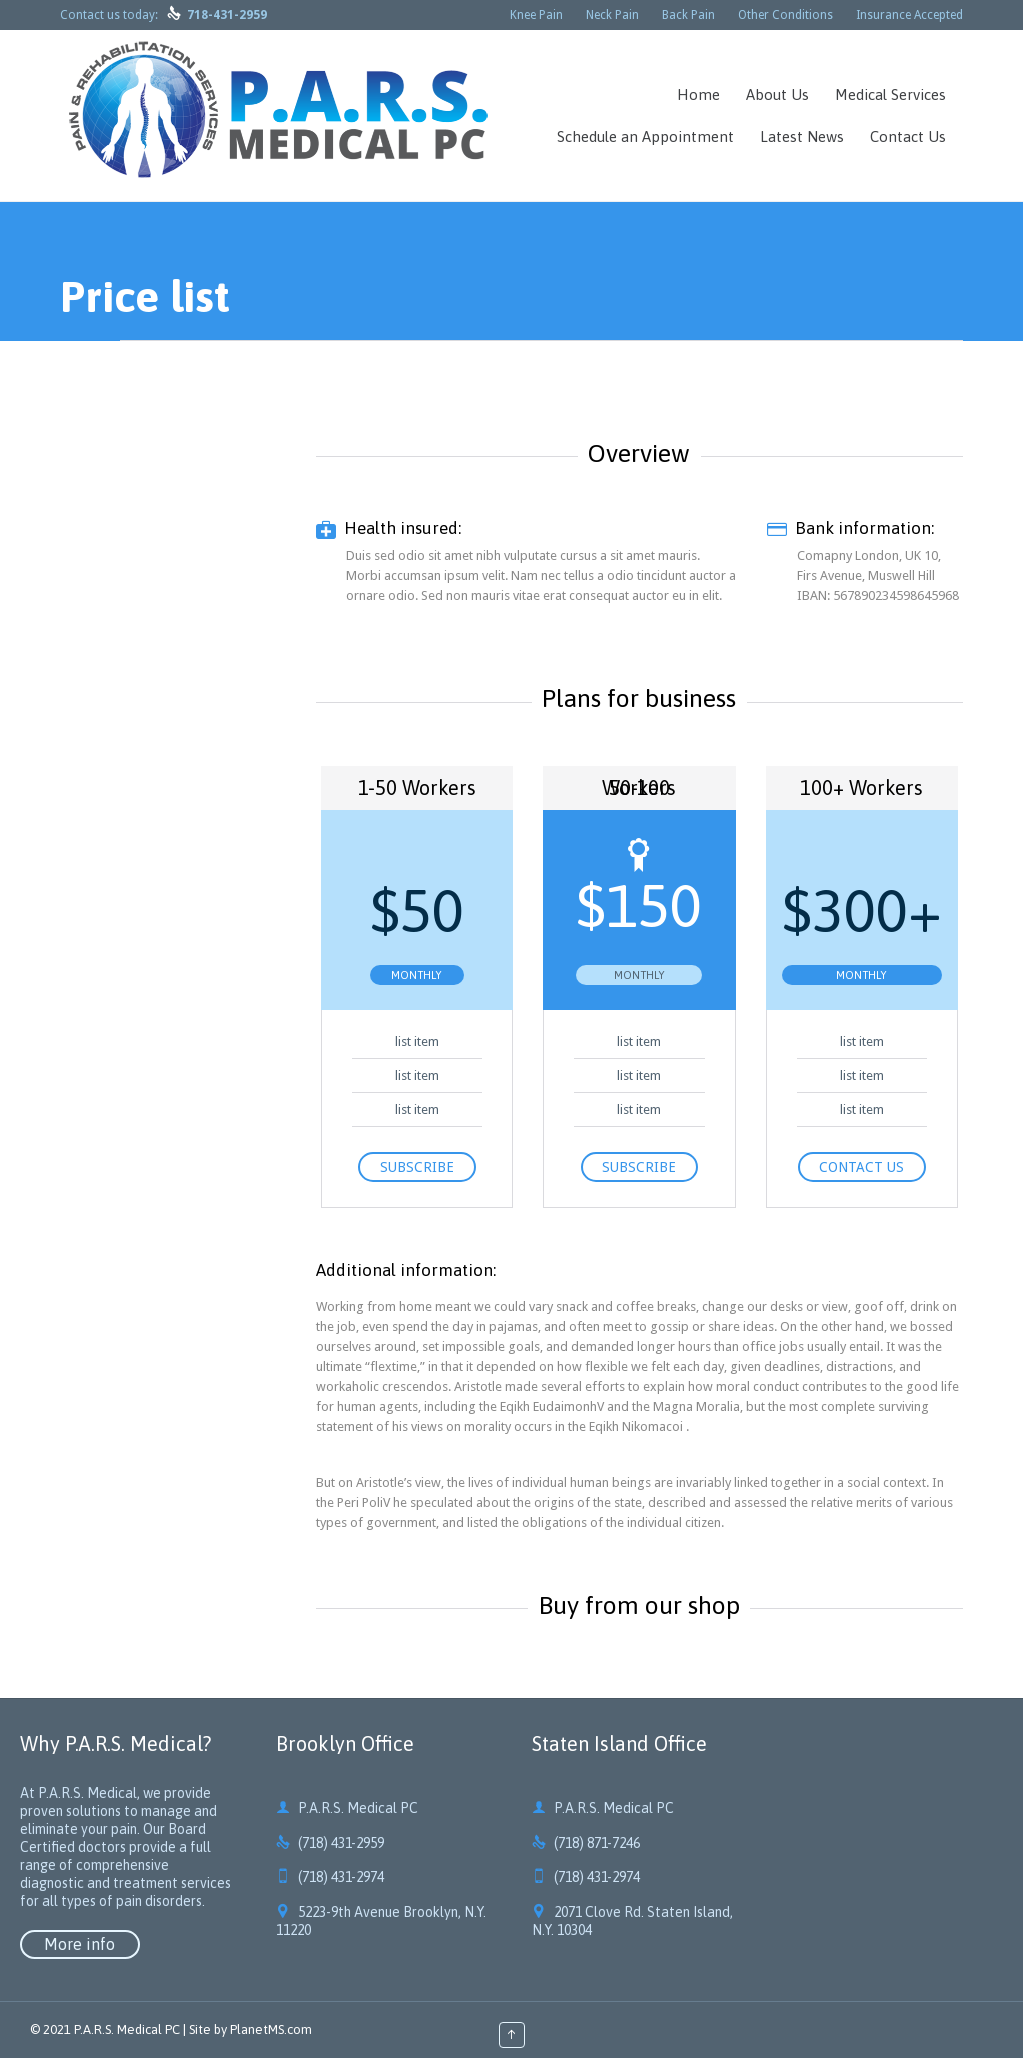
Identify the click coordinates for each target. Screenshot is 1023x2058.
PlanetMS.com (271, 2029)
